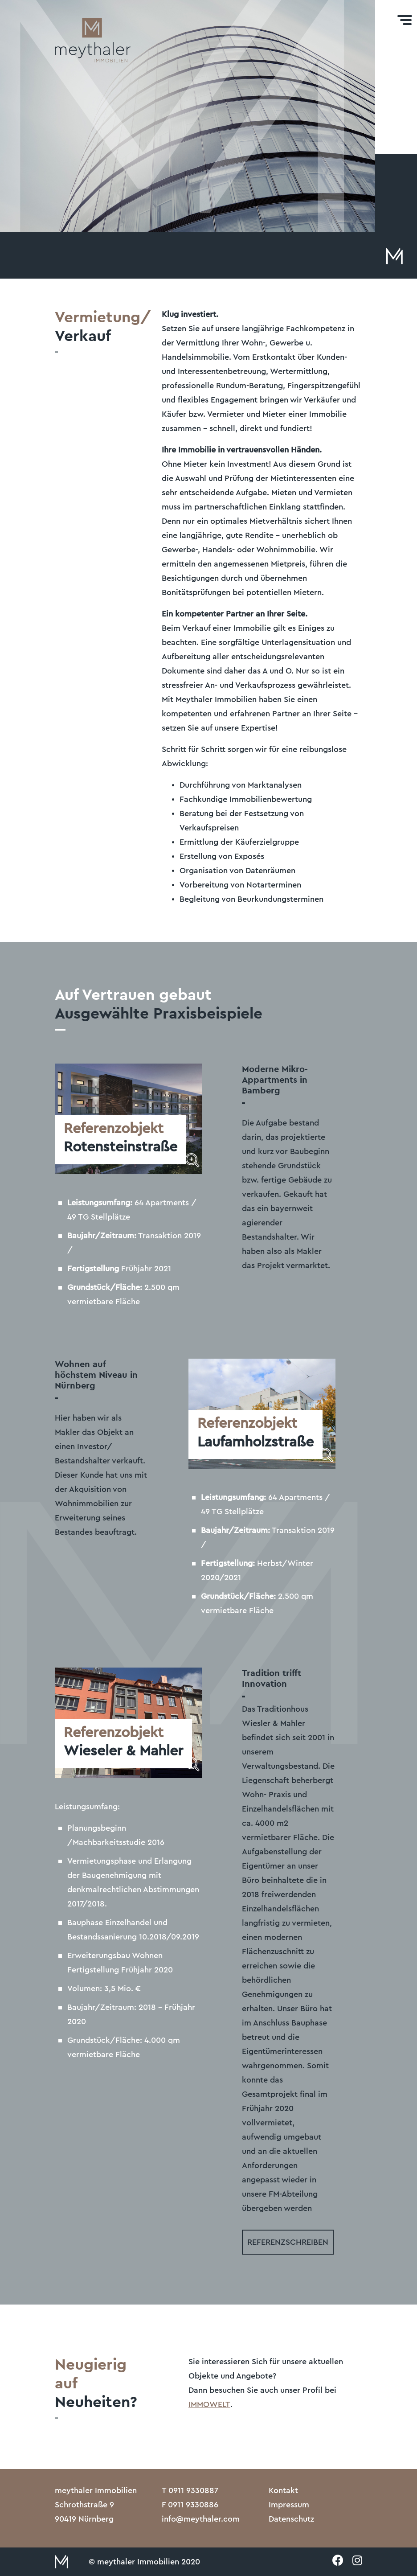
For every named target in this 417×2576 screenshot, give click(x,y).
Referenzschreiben (287, 2242)
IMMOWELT (209, 2404)
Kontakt (283, 2490)
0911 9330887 (193, 2490)
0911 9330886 (193, 2505)
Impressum (289, 2505)
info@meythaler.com (201, 2519)
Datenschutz (291, 2519)
